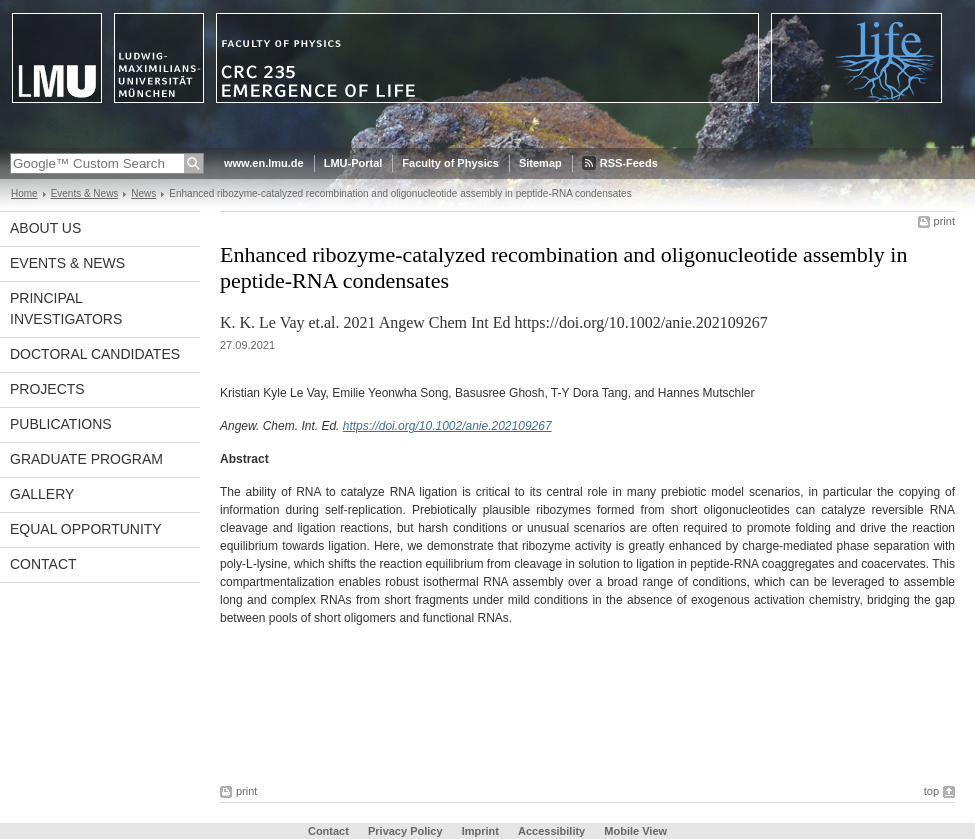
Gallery (42, 494)
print (944, 221)
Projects (47, 389)
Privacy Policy (405, 831)
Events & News (85, 193)
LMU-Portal (353, 163)
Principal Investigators (66, 308)
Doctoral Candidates (95, 354)
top (931, 791)
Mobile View (635, 831)
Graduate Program (86, 459)
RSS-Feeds (629, 163)
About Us (45, 228)
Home (24, 193)
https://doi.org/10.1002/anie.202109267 (447, 426)
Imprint (480, 831)
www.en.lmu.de (264, 163)
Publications (61, 424)
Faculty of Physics (450, 163)
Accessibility (553, 831)
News (143, 193)
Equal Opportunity (86, 529)
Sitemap (540, 163)
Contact (43, 564)
